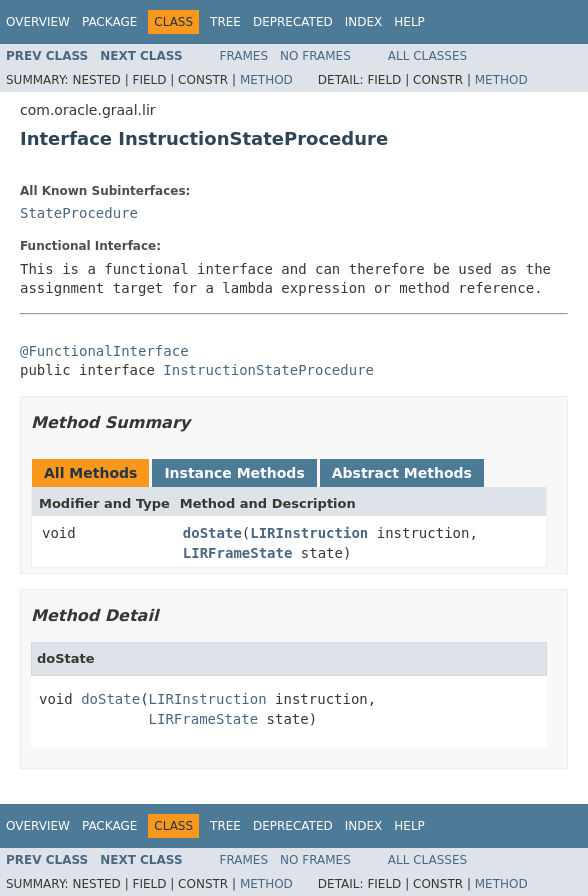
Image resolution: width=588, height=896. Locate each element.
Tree (225, 22)
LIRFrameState (238, 553)
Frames (244, 56)
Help (409, 22)
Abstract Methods (402, 473)
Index (364, 22)
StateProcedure (79, 213)
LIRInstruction (309, 533)
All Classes (427, 56)
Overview (38, 22)
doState (212, 533)
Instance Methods (234, 473)
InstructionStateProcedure (268, 370)
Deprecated (293, 22)
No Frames (315, 56)
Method (266, 80)
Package (109, 22)
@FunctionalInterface (104, 351)
